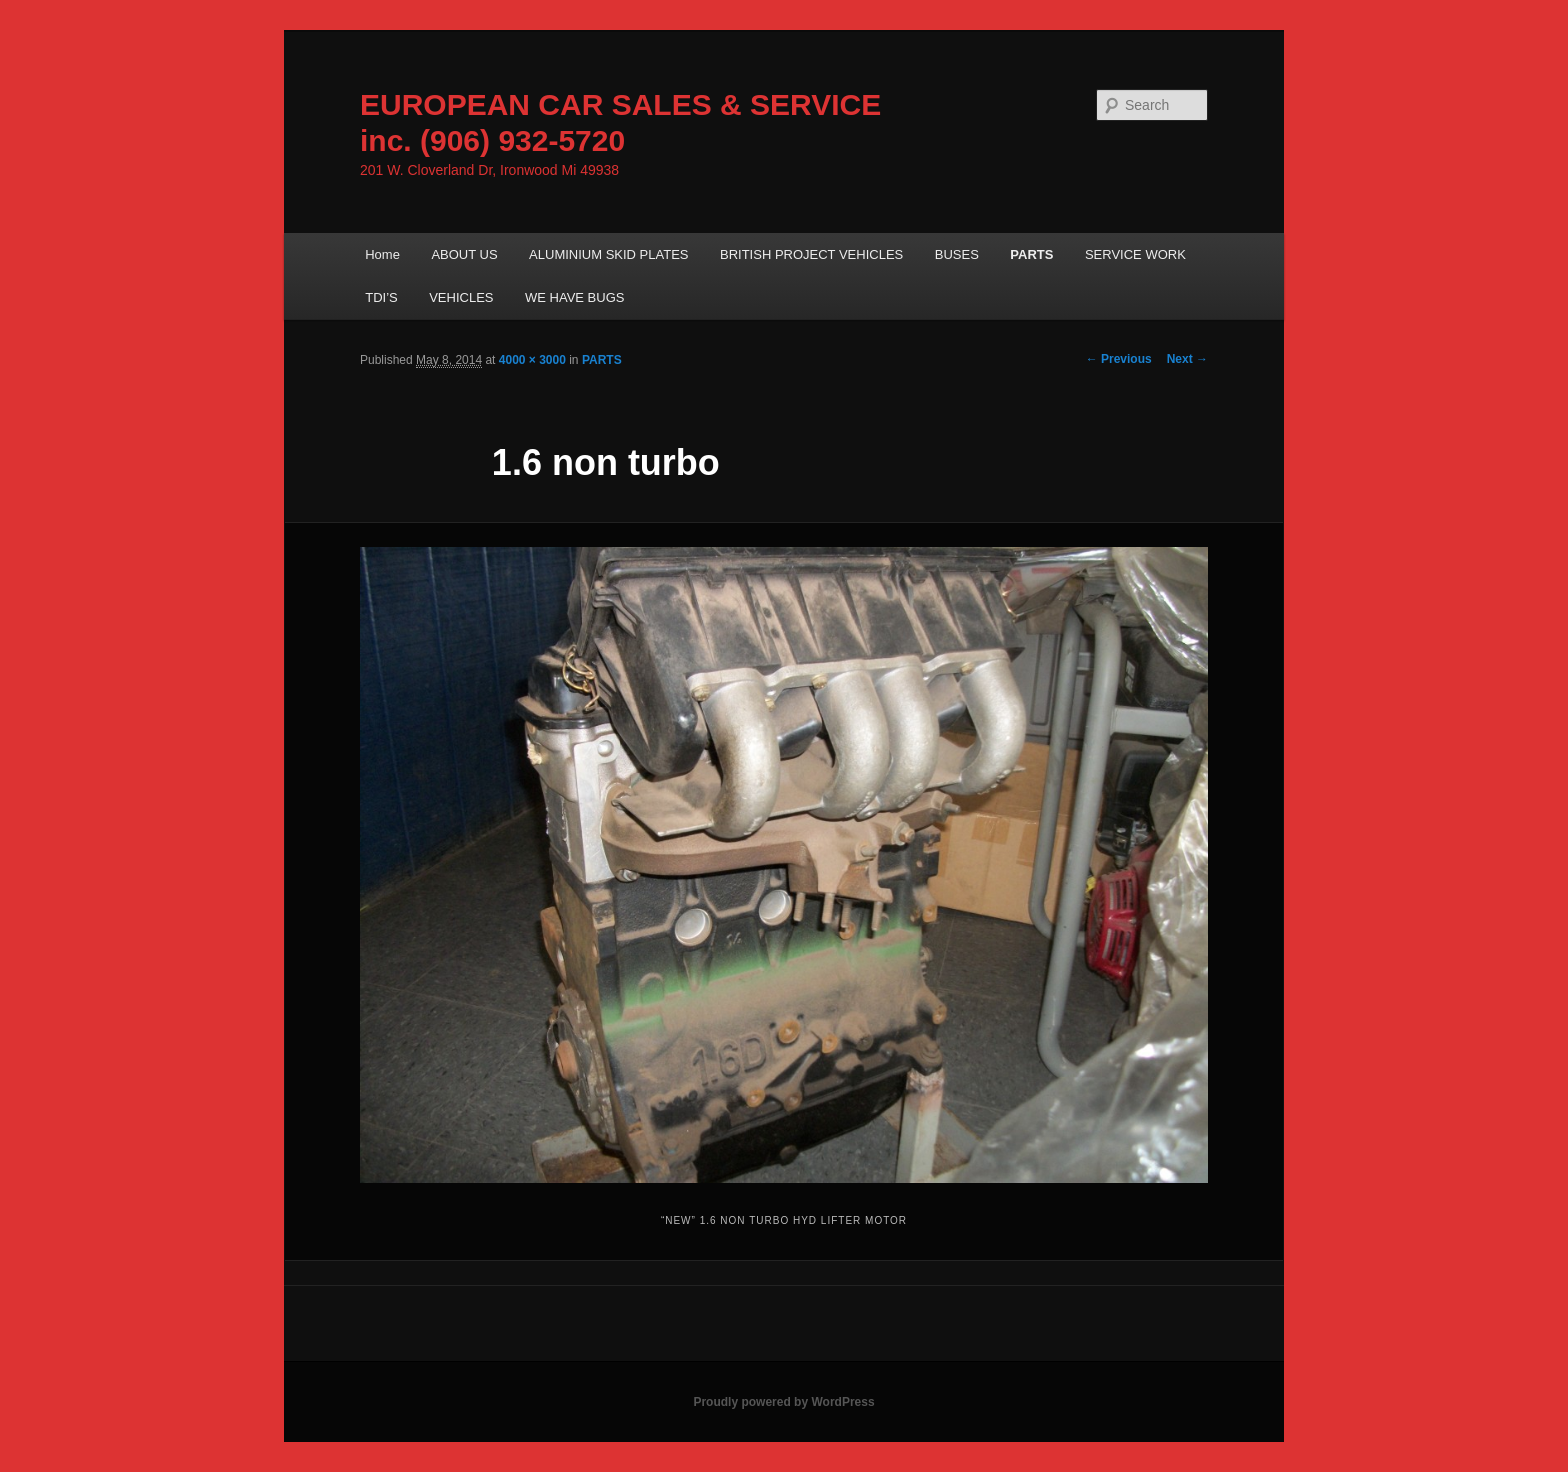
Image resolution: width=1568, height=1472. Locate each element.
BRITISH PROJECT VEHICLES (811, 254)
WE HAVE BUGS (574, 297)
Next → (1187, 359)
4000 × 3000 (532, 360)
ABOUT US (464, 254)
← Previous (1119, 359)
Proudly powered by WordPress (783, 1402)
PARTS (1031, 254)
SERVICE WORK (1135, 254)
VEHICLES (461, 297)
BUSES (957, 254)
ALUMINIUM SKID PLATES (608, 254)
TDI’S (381, 297)
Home (382, 254)
